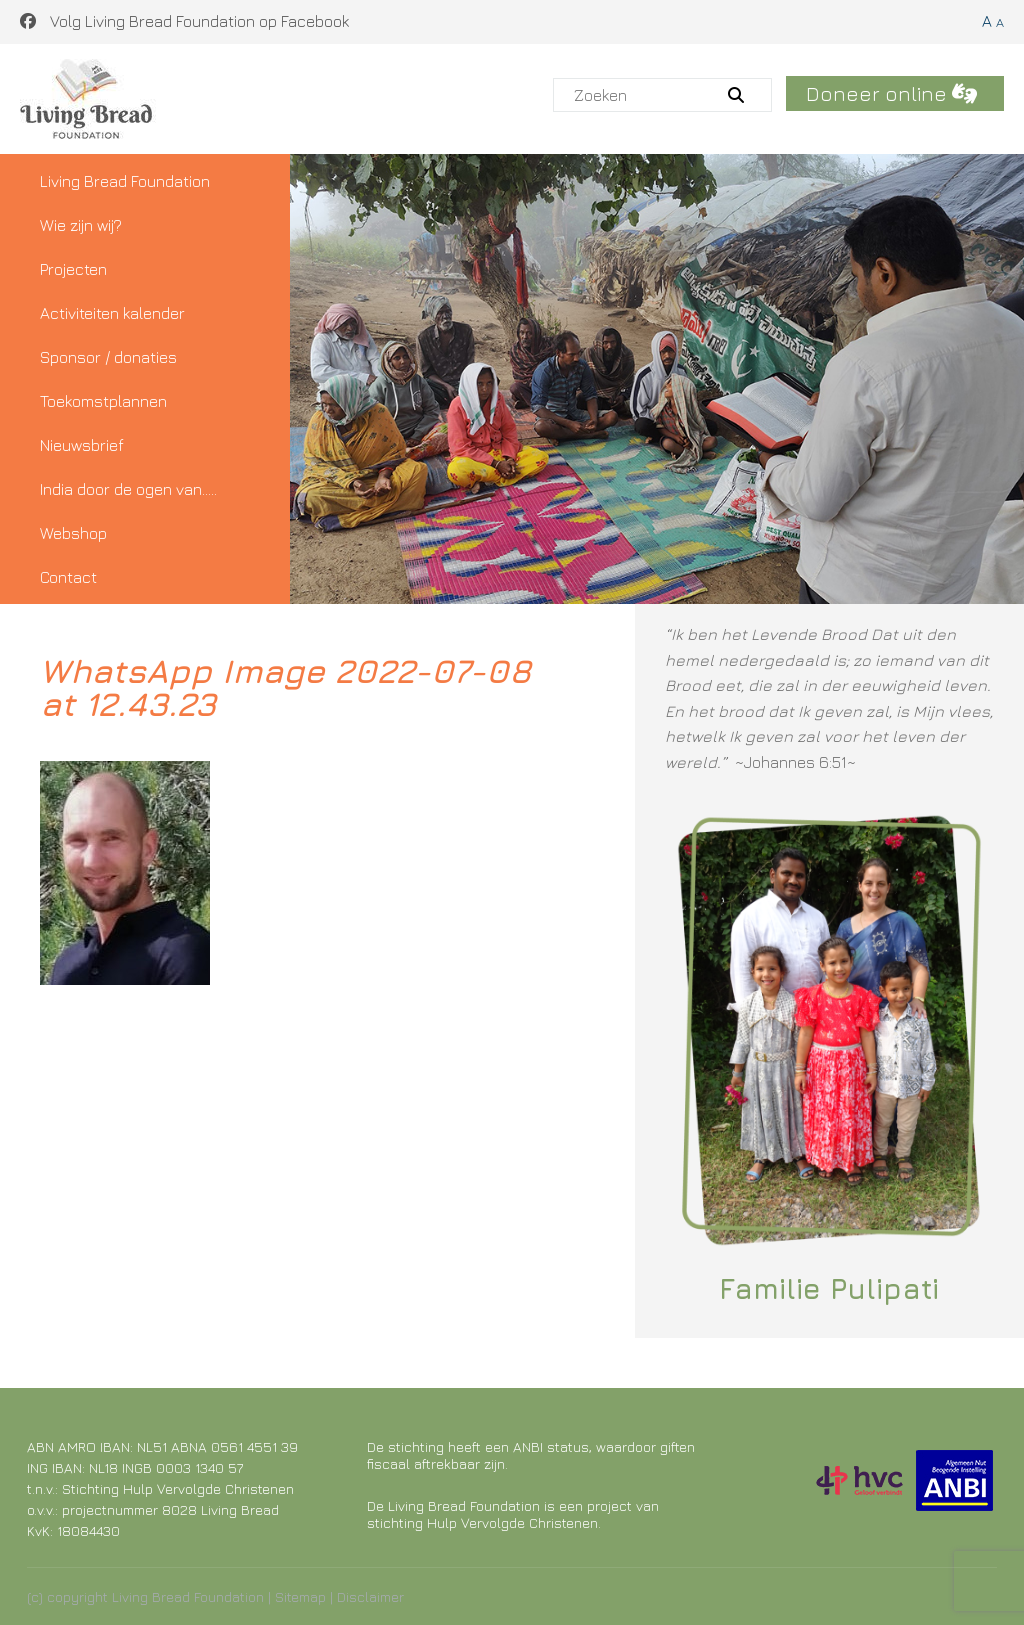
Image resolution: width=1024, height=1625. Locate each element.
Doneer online (891, 93)
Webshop (73, 533)
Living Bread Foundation (125, 181)
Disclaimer (370, 1596)
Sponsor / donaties (108, 357)
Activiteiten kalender (112, 313)
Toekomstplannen (103, 401)
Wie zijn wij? (81, 225)
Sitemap (300, 1596)
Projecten (73, 269)
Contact (68, 577)
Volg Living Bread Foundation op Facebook (184, 21)
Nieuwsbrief (82, 445)
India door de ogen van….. (128, 489)
